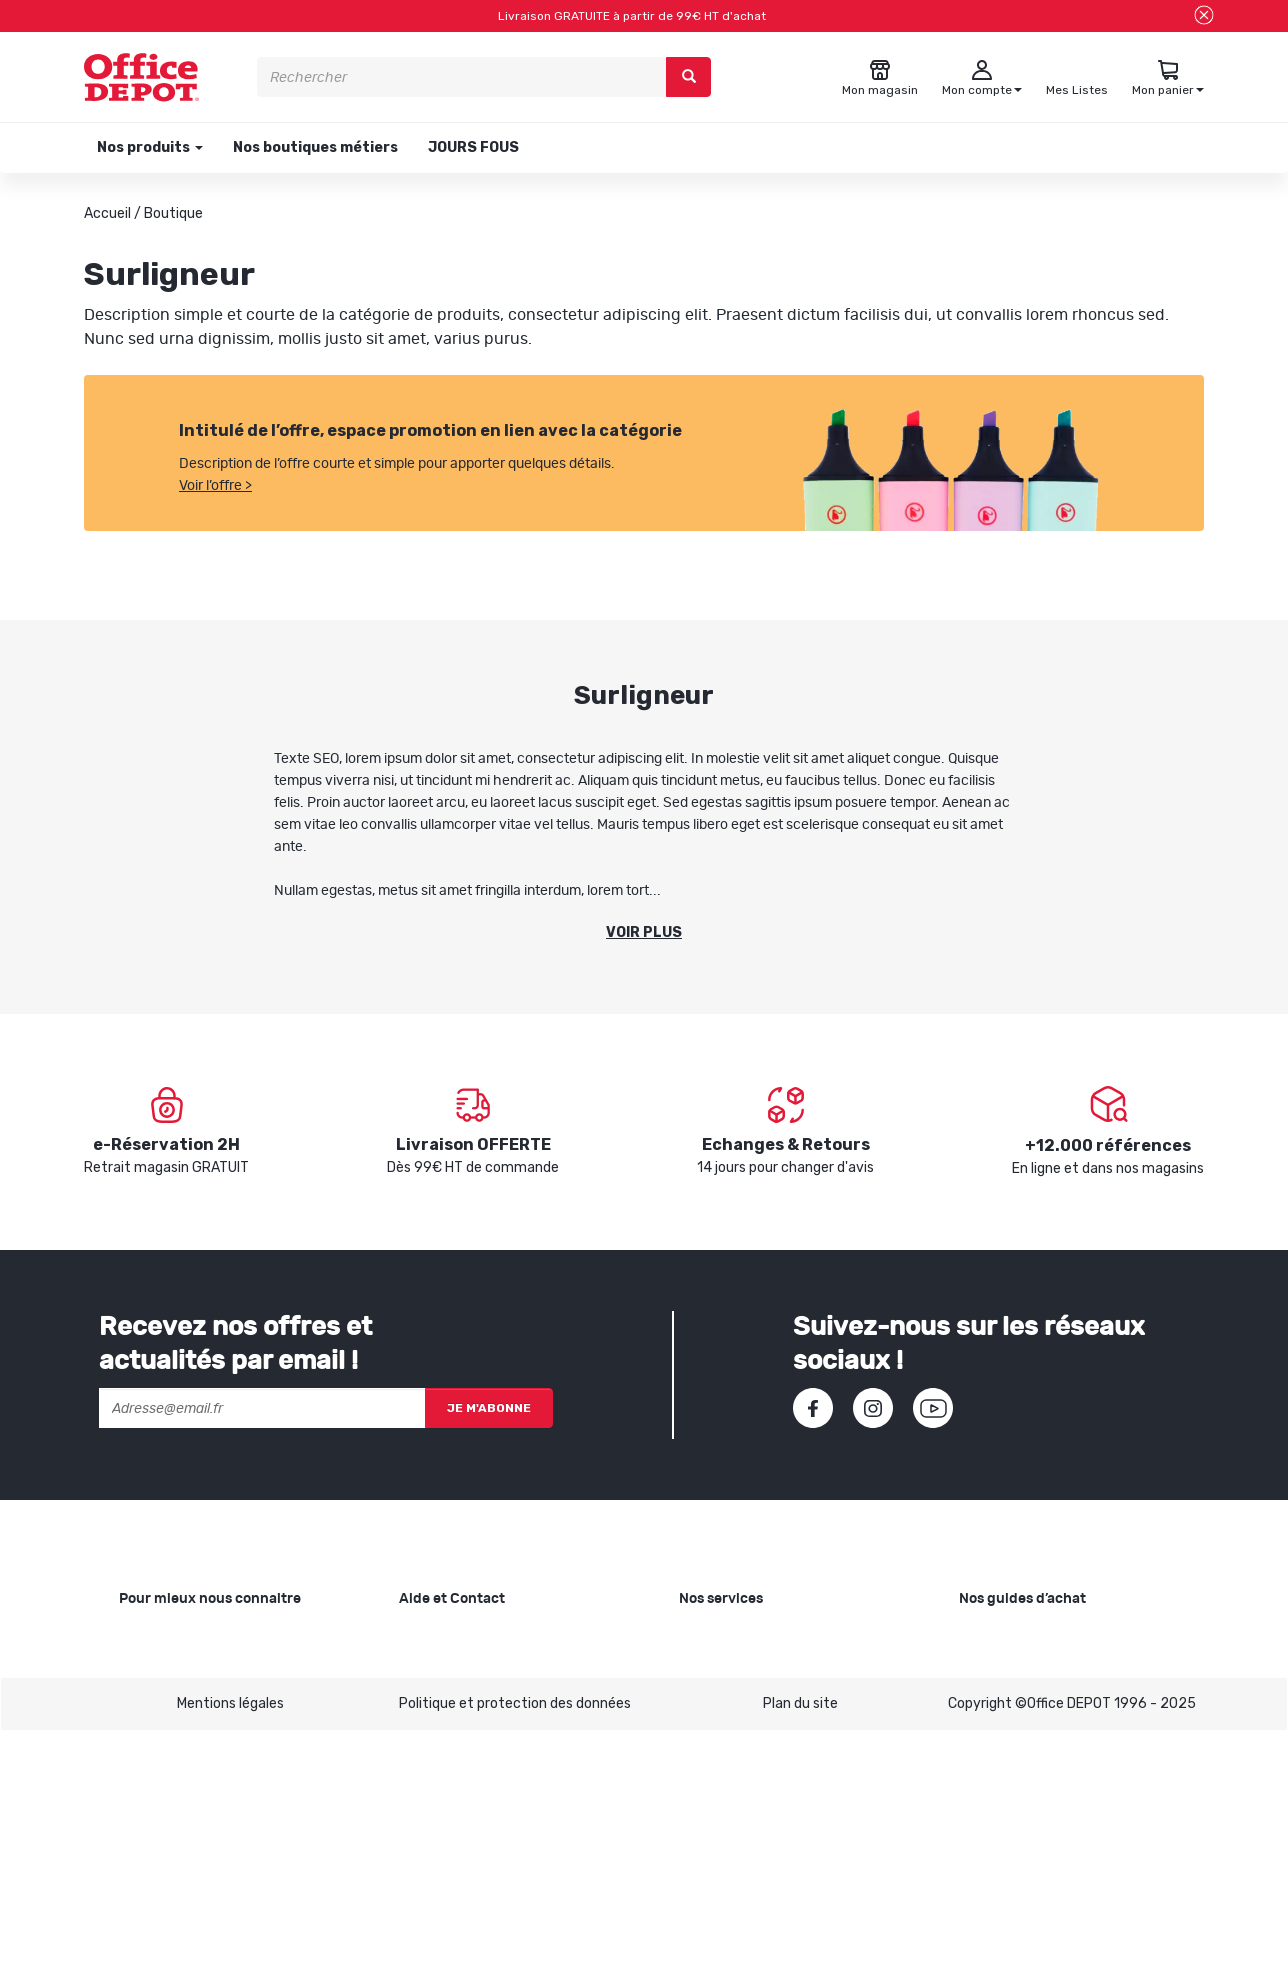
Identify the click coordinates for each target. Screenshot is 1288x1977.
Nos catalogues (169, 1733)
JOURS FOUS (473, 147)
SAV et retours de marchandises (503, 1669)
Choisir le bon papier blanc (1041, 1637)
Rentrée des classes (744, 1733)
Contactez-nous (453, 1851)
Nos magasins (163, 1701)
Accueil (107, 213)
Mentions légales (230, 1949)
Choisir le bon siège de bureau (1053, 1787)
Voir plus (644, 932)
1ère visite (152, 1765)
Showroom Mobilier (739, 1669)
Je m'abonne (489, 1408)
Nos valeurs (156, 1669)
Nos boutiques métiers (315, 147)
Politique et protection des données (515, 1949)
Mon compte (439, 1733)
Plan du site (800, 1949)
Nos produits (148, 147)
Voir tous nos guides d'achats (1053, 1851)
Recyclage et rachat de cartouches (794, 1701)
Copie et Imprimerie (742, 1637)
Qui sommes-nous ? (183, 1637)
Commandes (440, 1701)
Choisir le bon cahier (1022, 1669)
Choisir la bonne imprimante (1048, 1701)
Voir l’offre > (215, 486)
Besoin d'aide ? (446, 1637)
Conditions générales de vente (497, 1765)
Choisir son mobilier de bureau (1054, 1819)
